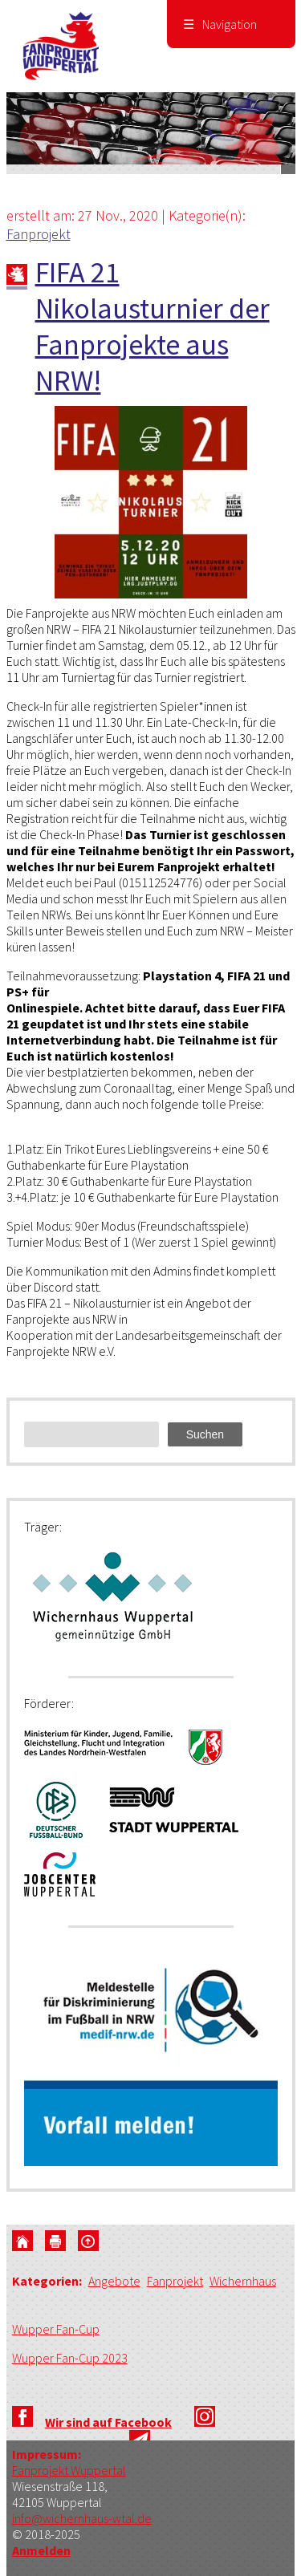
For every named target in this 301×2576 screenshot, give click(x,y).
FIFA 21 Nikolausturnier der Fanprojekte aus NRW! (152, 326)
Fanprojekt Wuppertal (69, 2470)
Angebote (114, 2281)
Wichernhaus (242, 2281)
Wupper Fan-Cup (56, 2329)
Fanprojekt (38, 234)
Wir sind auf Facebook (108, 2422)
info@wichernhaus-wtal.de (82, 2518)
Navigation (220, 24)
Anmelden (41, 2550)
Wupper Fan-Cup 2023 (70, 2358)
